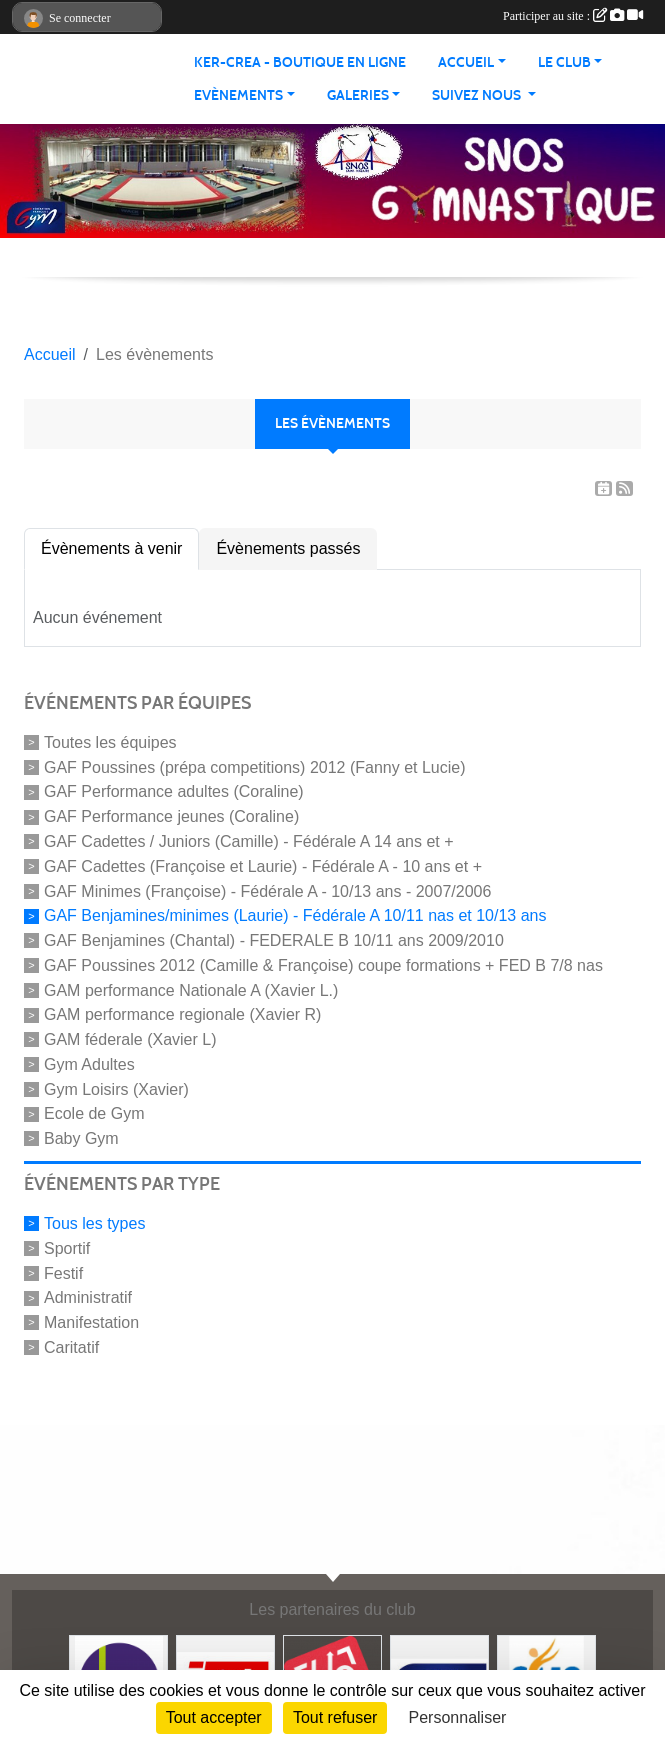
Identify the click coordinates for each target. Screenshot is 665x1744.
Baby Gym (81, 1138)
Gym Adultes (89, 1064)
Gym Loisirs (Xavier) (116, 1088)
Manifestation (91, 1322)
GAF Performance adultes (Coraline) (174, 791)
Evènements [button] (238, 95)
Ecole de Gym (94, 1113)
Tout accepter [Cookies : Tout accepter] (214, 1717)
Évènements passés (288, 548)
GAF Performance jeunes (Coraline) (171, 816)
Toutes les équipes (110, 742)
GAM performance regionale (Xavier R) (182, 1014)
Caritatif (71, 1347)
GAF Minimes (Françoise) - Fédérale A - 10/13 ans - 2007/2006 (267, 890)
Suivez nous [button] (478, 95)
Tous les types (94, 1223)
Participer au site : (573, 16)
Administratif (88, 1297)
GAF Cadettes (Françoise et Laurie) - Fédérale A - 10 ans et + (263, 866)
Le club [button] (564, 62)
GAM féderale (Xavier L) (130, 1039)
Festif (63, 1272)
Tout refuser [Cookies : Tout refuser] (335, 1717)
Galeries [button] (358, 95)
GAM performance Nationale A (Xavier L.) (191, 989)
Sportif (67, 1248)
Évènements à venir (111, 548)
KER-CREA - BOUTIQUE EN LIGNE (300, 62)
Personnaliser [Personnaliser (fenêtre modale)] (458, 1717)
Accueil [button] (466, 62)
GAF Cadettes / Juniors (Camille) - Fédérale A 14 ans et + (249, 841)
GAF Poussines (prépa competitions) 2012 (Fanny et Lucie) (255, 766)
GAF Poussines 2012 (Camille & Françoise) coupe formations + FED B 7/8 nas (323, 965)
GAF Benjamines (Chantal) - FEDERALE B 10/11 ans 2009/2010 (274, 940)
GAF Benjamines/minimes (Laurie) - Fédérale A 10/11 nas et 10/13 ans (295, 915)
